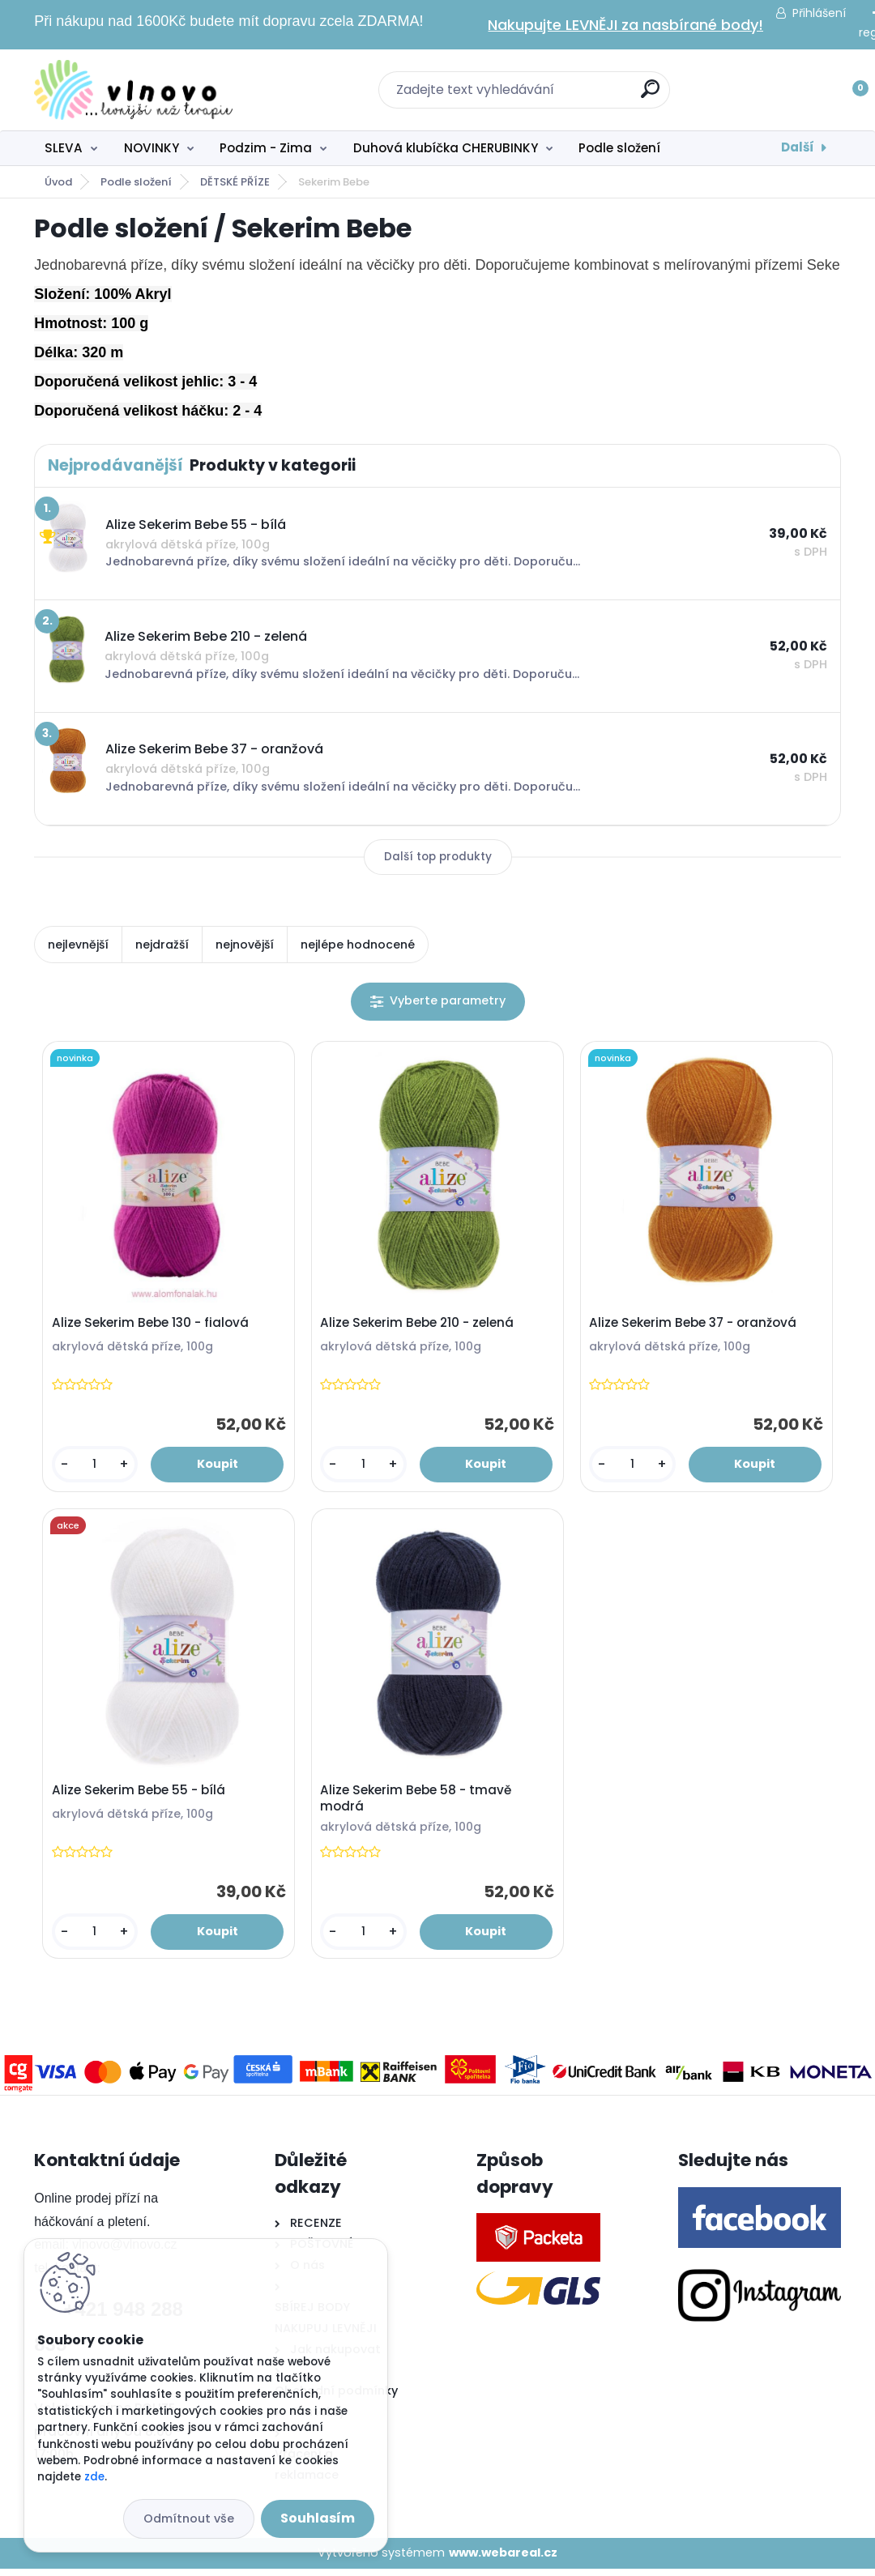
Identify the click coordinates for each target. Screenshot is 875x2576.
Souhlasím (317, 2518)
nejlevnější (78, 944)
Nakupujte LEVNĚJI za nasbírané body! (625, 25)
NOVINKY (151, 147)
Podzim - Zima (266, 147)
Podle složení (619, 147)
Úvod (58, 182)
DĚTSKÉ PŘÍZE (235, 182)
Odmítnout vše (188, 2518)
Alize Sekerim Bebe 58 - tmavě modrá (418, 1804)
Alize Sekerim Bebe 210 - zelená (419, 1325)
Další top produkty (438, 856)
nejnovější (245, 944)
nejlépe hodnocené (358, 944)
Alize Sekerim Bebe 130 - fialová (151, 1325)
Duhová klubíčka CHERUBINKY (445, 147)
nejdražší (162, 944)
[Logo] (133, 89)
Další (797, 147)
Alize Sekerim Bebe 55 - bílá (140, 1796)
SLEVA (64, 147)
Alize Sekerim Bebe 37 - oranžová (695, 1325)
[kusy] (96, 1466)
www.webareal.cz (503, 2561)
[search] (650, 95)
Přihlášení (819, 13)
